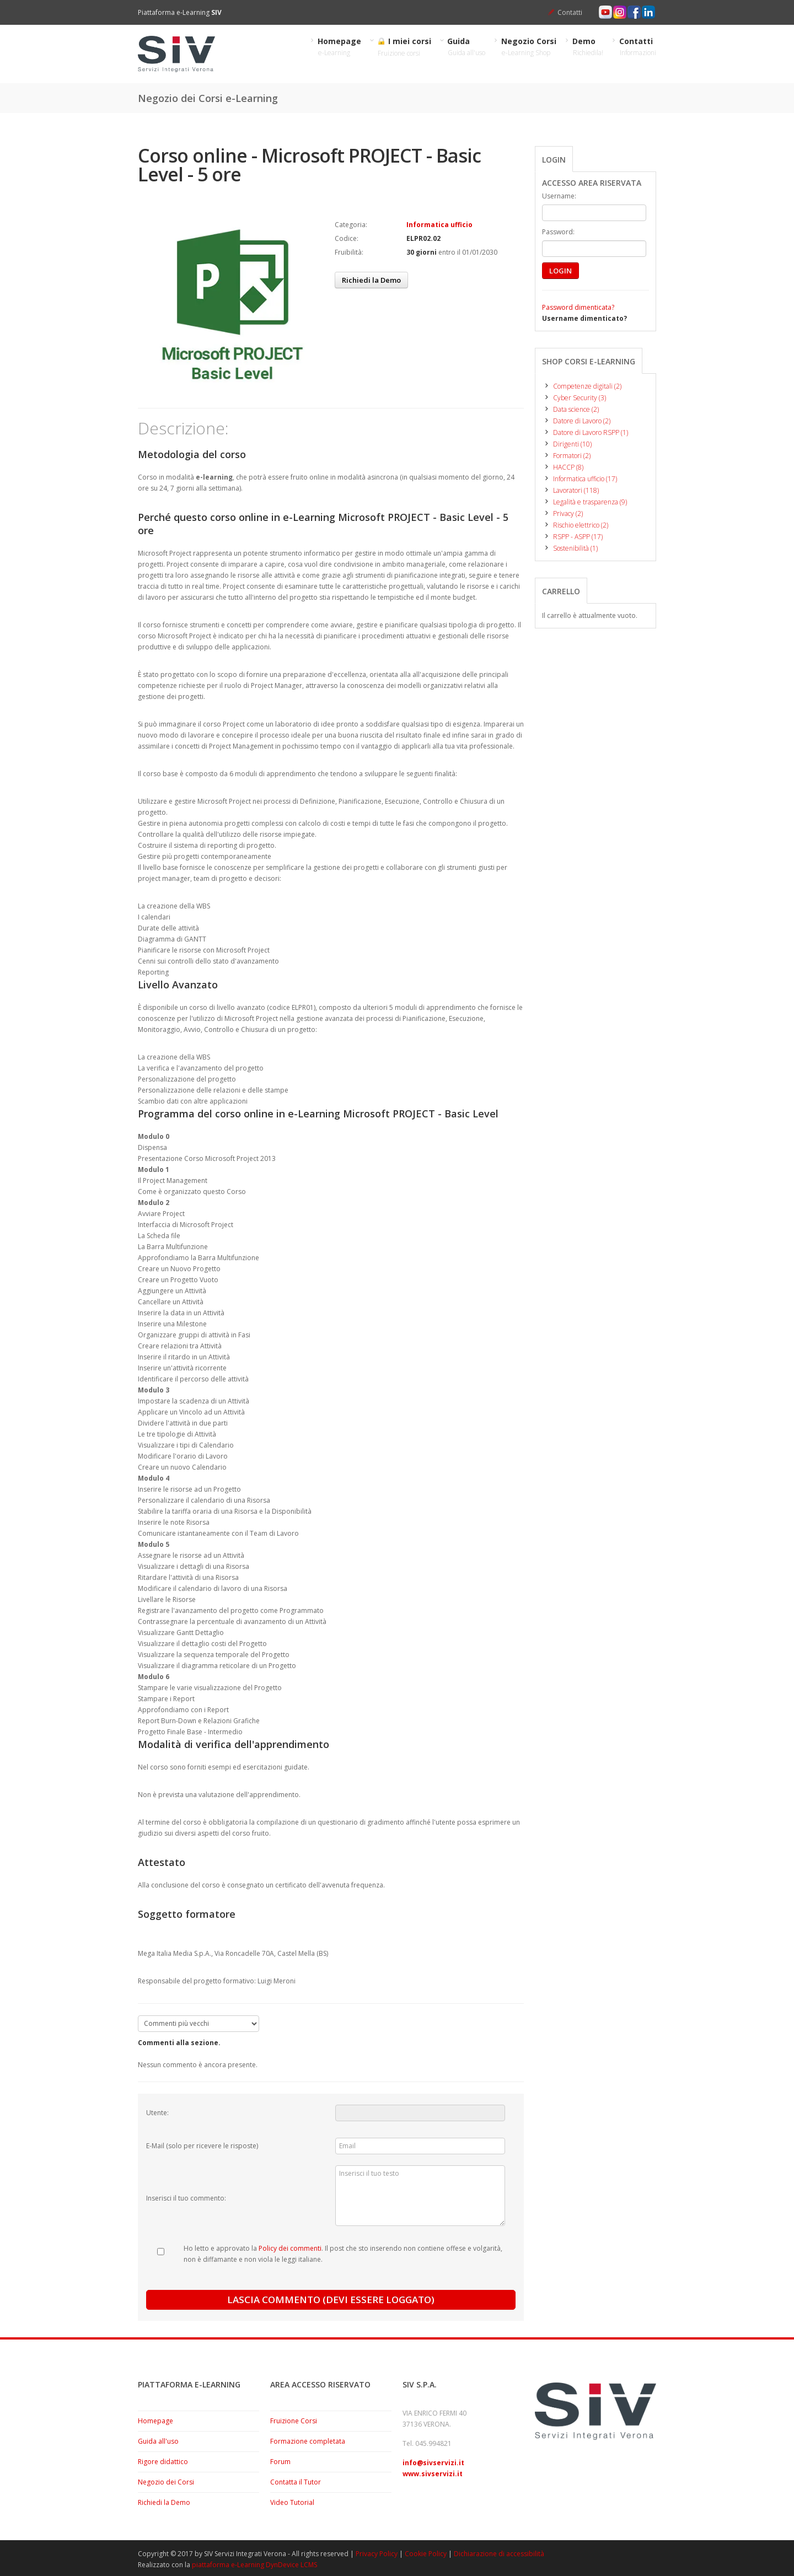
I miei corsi (404, 47)
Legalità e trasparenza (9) (584, 502)
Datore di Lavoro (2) (576, 421)
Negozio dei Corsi (166, 2482)
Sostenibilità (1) (570, 548)
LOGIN (560, 271)
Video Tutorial (292, 2502)
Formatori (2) (566, 455)
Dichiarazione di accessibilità (499, 2553)
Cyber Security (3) (574, 397)
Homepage (339, 46)
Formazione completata (307, 2441)
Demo (588, 46)
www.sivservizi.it (433, 2473)
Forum (280, 2461)
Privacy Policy (377, 2553)
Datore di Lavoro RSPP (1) (585, 432)
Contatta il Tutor (295, 2482)
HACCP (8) (562, 467)
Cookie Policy (426, 2553)
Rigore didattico (163, 2461)
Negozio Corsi (529, 46)
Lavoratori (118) (570, 490)
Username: (559, 196)
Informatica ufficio (439, 224)
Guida (466, 46)
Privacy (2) (562, 513)
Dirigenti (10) (567, 444)
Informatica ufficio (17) (579, 478)
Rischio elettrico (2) (575, 525)
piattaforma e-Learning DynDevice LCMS (254, 2564)
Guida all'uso (158, 2441)
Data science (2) (570, 409)
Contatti (569, 12)
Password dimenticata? (578, 307)
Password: (558, 231)
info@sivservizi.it (433, 2462)
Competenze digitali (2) (581, 386)
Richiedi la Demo (371, 280)
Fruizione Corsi (293, 2421)
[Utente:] (420, 2113)
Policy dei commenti (290, 2248)
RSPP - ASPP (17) (572, 536)
